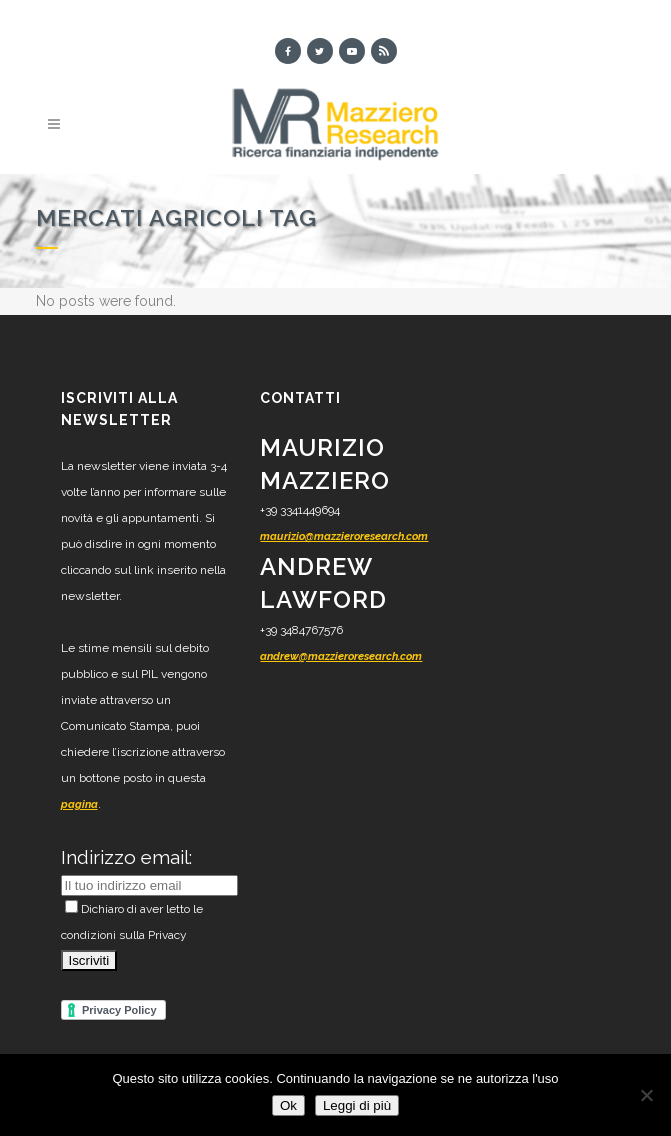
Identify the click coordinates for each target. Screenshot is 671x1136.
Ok (288, 1105)
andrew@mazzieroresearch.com (341, 656)
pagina (79, 804)
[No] (646, 1095)
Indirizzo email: (126, 857)
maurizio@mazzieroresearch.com (344, 536)
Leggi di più (357, 1105)
